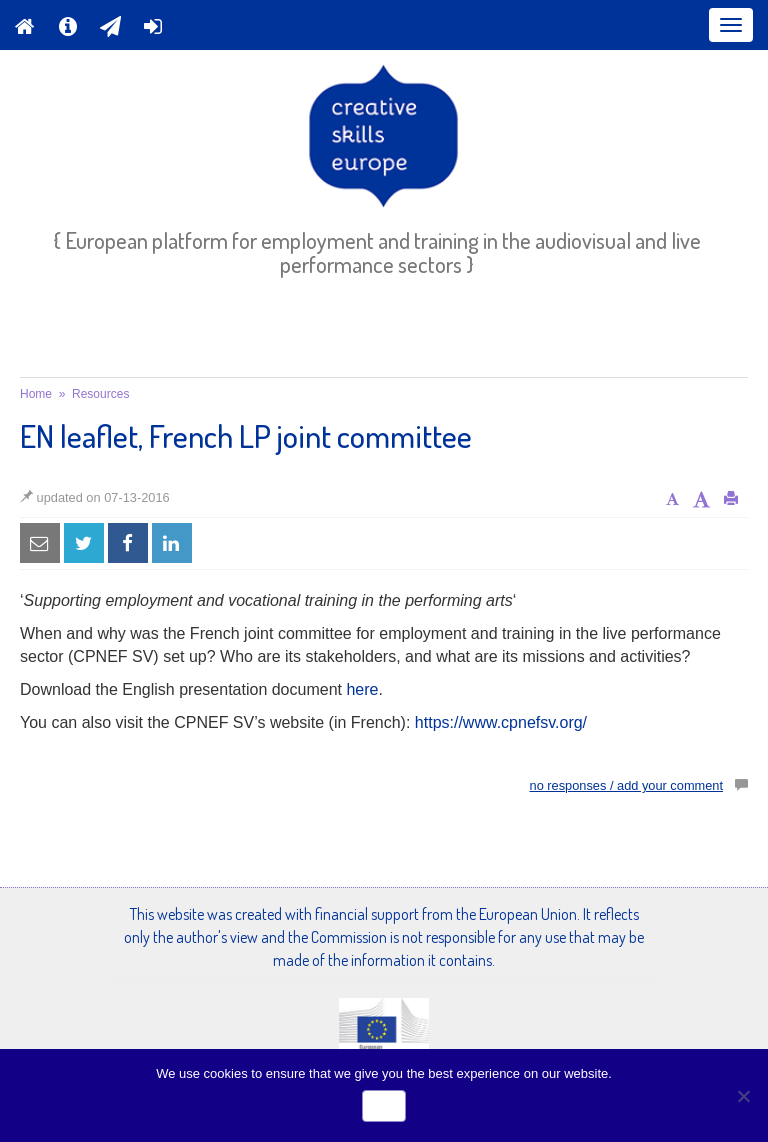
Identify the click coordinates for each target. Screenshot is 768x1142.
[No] (743, 1096)
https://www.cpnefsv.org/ (501, 722)
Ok (384, 1106)
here (362, 689)
